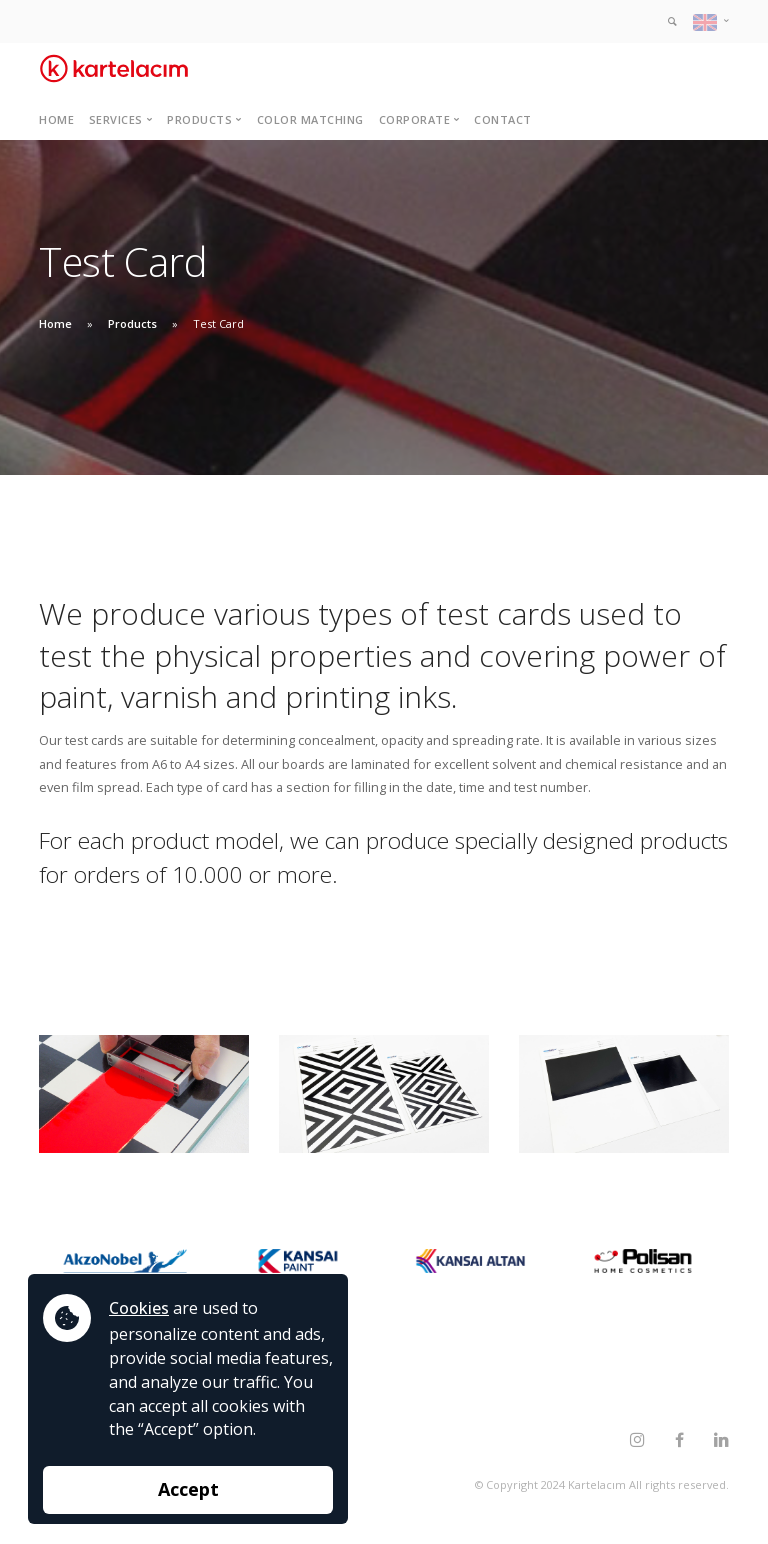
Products (132, 323)
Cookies (139, 1308)
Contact (503, 119)
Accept (188, 1489)
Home (56, 119)
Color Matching (310, 119)
